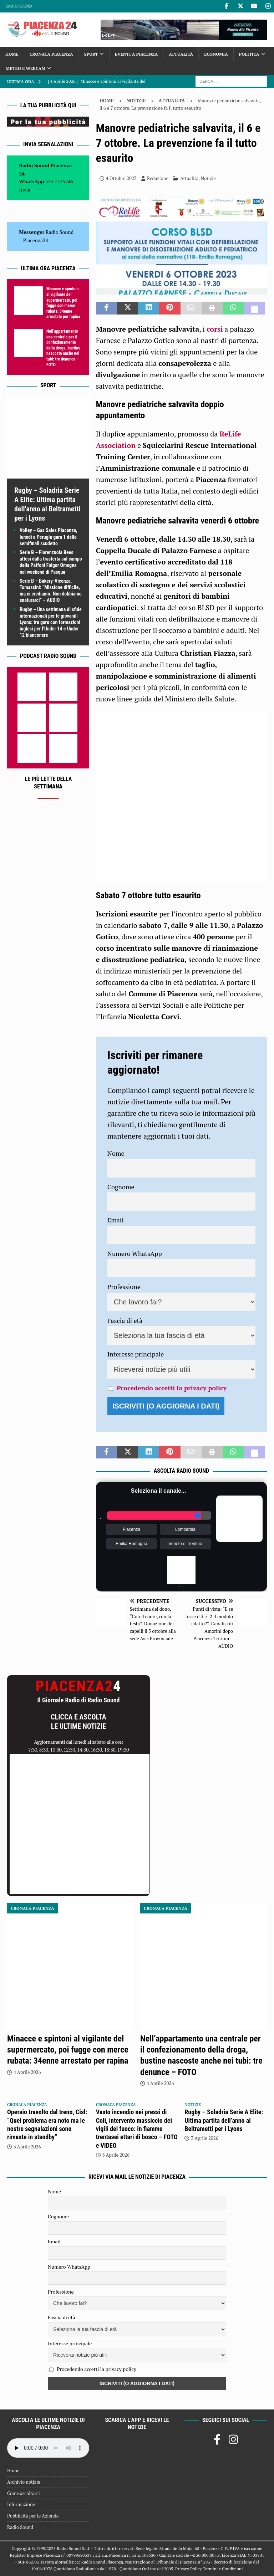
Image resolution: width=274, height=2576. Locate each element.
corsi (215, 329)
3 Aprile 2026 (27, 2146)
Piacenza (131, 1529)
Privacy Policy (188, 2568)
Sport (91, 54)
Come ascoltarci (23, 2493)
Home (12, 54)
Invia (24, 189)
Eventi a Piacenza (136, 54)
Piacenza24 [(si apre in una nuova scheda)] (35, 240)
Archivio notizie (23, 2482)
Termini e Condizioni (223, 2568)
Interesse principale (135, 1354)
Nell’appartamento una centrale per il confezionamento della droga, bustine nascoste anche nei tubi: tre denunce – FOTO (63, 348)
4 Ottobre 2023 (121, 178)
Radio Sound (18, 6)
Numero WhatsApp (134, 1253)
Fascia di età (125, 1320)
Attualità (181, 54)
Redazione (157, 178)
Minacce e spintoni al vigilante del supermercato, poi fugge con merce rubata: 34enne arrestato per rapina (63, 302)
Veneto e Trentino (185, 1543)
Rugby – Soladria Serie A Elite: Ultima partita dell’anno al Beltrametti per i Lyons (223, 2120)
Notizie (136, 100)
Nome (116, 1153)
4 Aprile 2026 (27, 2072)
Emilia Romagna (131, 1543)
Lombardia (185, 1529)
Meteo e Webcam (25, 68)
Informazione (21, 2504)
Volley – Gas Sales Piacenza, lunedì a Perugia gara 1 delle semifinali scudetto (48, 536)
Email (115, 1220)
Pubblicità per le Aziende (33, 2516)
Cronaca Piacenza (51, 54)
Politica (249, 54)
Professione (124, 1286)
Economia (216, 54)
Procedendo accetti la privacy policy (172, 1388)
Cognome (121, 1186)
